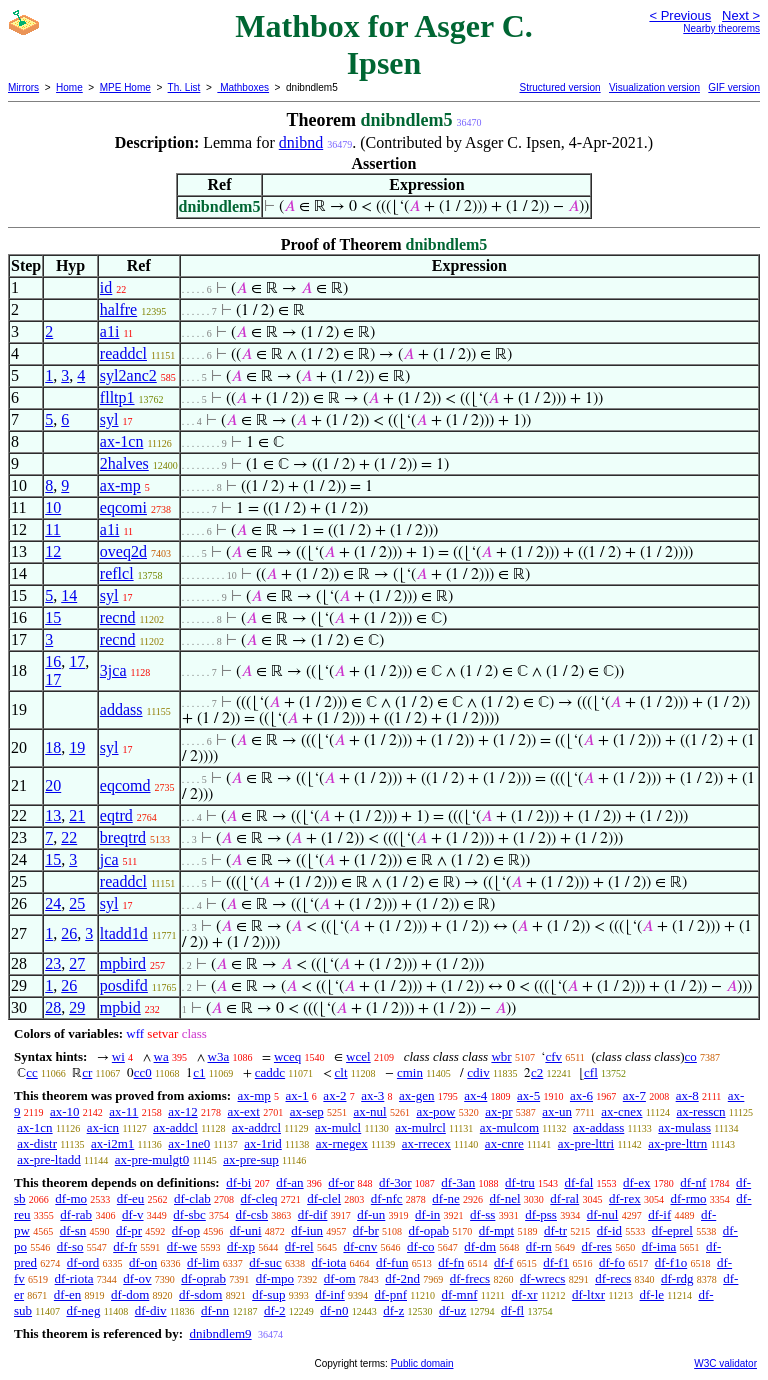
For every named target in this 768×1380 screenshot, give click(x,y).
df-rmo (688, 1198)
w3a (219, 1056)
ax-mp (120, 485)
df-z (393, 1310)
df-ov (137, 1278)
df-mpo (275, 1278)
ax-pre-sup (251, 1159)
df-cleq (259, 1198)
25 (77, 903)
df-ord (83, 1262)
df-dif (313, 1214)
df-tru (520, 1182)
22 (69, 837)
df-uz (452, 1310)
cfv (553, 1056)
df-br (366, 1230)
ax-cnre (504, 1143)
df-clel (324, 1198)
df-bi (238, 1182)
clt (341, 1072)
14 (69, 595)
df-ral (564, 1198)
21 (77, 815)
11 (52, 529)
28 (53, 1007)
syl (109, 419)
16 (53, 661)
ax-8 (687, 1095)
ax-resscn (700, 1111)
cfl (591, 1072)
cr (87, 1072)
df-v (133, 1214)
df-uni (246, 1230)
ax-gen (416, 1095)
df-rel (299, 1246)
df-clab (192, 1198)
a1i (110, 331)
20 (53, 785)
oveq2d (123, 551)
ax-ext (243, 1111)
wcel (358, 1056)
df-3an (458, 1182)
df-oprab (203, 1278)
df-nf (693, 1182)
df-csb (252, 1214)
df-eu (130, 1198)
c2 (537, 1072)
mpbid (120, 1007)
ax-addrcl (256, 1127)
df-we (182, 1246)
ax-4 (475, 1095)
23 (53, 963)
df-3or (395, 1182)
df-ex (636, 1182)
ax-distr (37, 1143)
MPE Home (125, 87)
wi (118, 1056)
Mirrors (23, 87)
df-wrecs (542, 1278)
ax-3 (372, 1095)
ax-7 (634, 1095)
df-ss (482, 1214)
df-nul (603, 1214)
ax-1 (297, 1095)
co (691, 1056)
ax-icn (103, 1127)
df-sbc (189, 1214)
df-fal (578, 1182)
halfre (118, 309)
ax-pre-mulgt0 (152, 1159)
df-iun (307, 1230)
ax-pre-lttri (586, 1143)
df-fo (612, 1262)
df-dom (130, 1294)
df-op (186, 1230)
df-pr (129, 1230)
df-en (67, 1294)
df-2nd (402, 1278)
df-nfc (387, 1198)
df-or (341, 1182)
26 (69, 933)
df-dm (480, 1246)
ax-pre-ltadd (49, 1159)
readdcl (123, 353)
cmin (410, 1072)
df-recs (613, 1278)
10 (53, 507)
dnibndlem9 (220, 1333)
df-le (652, 1294)
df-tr (555, 1230)
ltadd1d (124, 933)
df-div (151, 1310)
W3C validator (725, 1363)
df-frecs (470, 1278)
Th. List (184, 87)
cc (32, 1072)
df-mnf (459, 1294)
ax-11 (123, 1111)
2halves (124, 463)
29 (77, 1007)
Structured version (559, 87)
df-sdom (200, 1294)
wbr (501, 1056)
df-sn (73, 1230)
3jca (113, 670)
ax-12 (183, 1111)
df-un (371, 1214)
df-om (340, 1278)
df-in (427, 1214)
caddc (270, 1072)
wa (161, 1056)
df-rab (76, 1214)
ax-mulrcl (420, 1127)
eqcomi (123, 507)
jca (109, 859)
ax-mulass (684, 1127)
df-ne (445, 1198)
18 (53, 747)
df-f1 (556, 1262)
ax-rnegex (342, 1143)
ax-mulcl (338, 1127)
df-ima (659, 1246)
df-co (420, 1246)
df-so (70, 1246)
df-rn (539, 1246)
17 (77, 661)
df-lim (203, 1262)
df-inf (330, 1294)
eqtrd (116, 815)
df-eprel (672, 1230)
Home (69, 87)
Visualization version (654, 87)
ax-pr (498, 1111)
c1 (199, 1072)
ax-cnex (621, 1111)
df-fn (451, 1262)
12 (53, 551)
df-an (289, 1182)
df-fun (392, 1262)
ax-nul (369, 1111)
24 (53, 903)
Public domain (422, 1363)
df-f (504, 1262)
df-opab (429, 1230)
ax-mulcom (509, 1127)
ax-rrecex (426, 1143)
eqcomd (125, 785)
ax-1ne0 (189, 1143)
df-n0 (334, 1310)
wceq (287, 1056)
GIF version (734, 87)
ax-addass (598, 1127)
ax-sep (307, 1111)
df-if (659, 1214)
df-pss (541, 1214)
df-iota (329, 1262)
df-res (597, 1246)
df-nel (505, 1198)
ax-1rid (263, 1143)
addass (121, 709)
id (106, 287)
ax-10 (65, 1111)
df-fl (512, 1310)
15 (53, 617)
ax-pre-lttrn (677, 1143)
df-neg (83, 1310)
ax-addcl (175, 1127)
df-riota (74, 1278)
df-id (609, 1230)
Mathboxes (243, 87)
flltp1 (117, 397)
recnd (118, 617)
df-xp (241, 1246)
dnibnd (301, 142)
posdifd (124, 985)
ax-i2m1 (112, 1143)
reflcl (117, 573)
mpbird (123, 963)
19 (77, 747)
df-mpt (496, 1230)
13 (53, 815)
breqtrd (123, 837)
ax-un (557, 1111)
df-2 (275, 1310)
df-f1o (671, 1262)
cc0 (143, 1072)
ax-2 (334, 1095)
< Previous (680, 15)
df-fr (125, 1246)
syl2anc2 (128, 375)
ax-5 (528, 1095)
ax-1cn (122, 441)
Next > (741, 15)
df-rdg (677, 1278)
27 (77, 963)
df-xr (525, 1294)
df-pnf (391, 1294)
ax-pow (435, 1111)
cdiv (478, 1072)
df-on (143, 1262)
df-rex (625, 1198)
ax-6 (581, 1095)
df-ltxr (588, 1294)
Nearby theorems (721, 28)
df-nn (215, 1310)
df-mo (71, 1198)
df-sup (268, 1294)
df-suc (265, 1262)
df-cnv (360, 1246)
